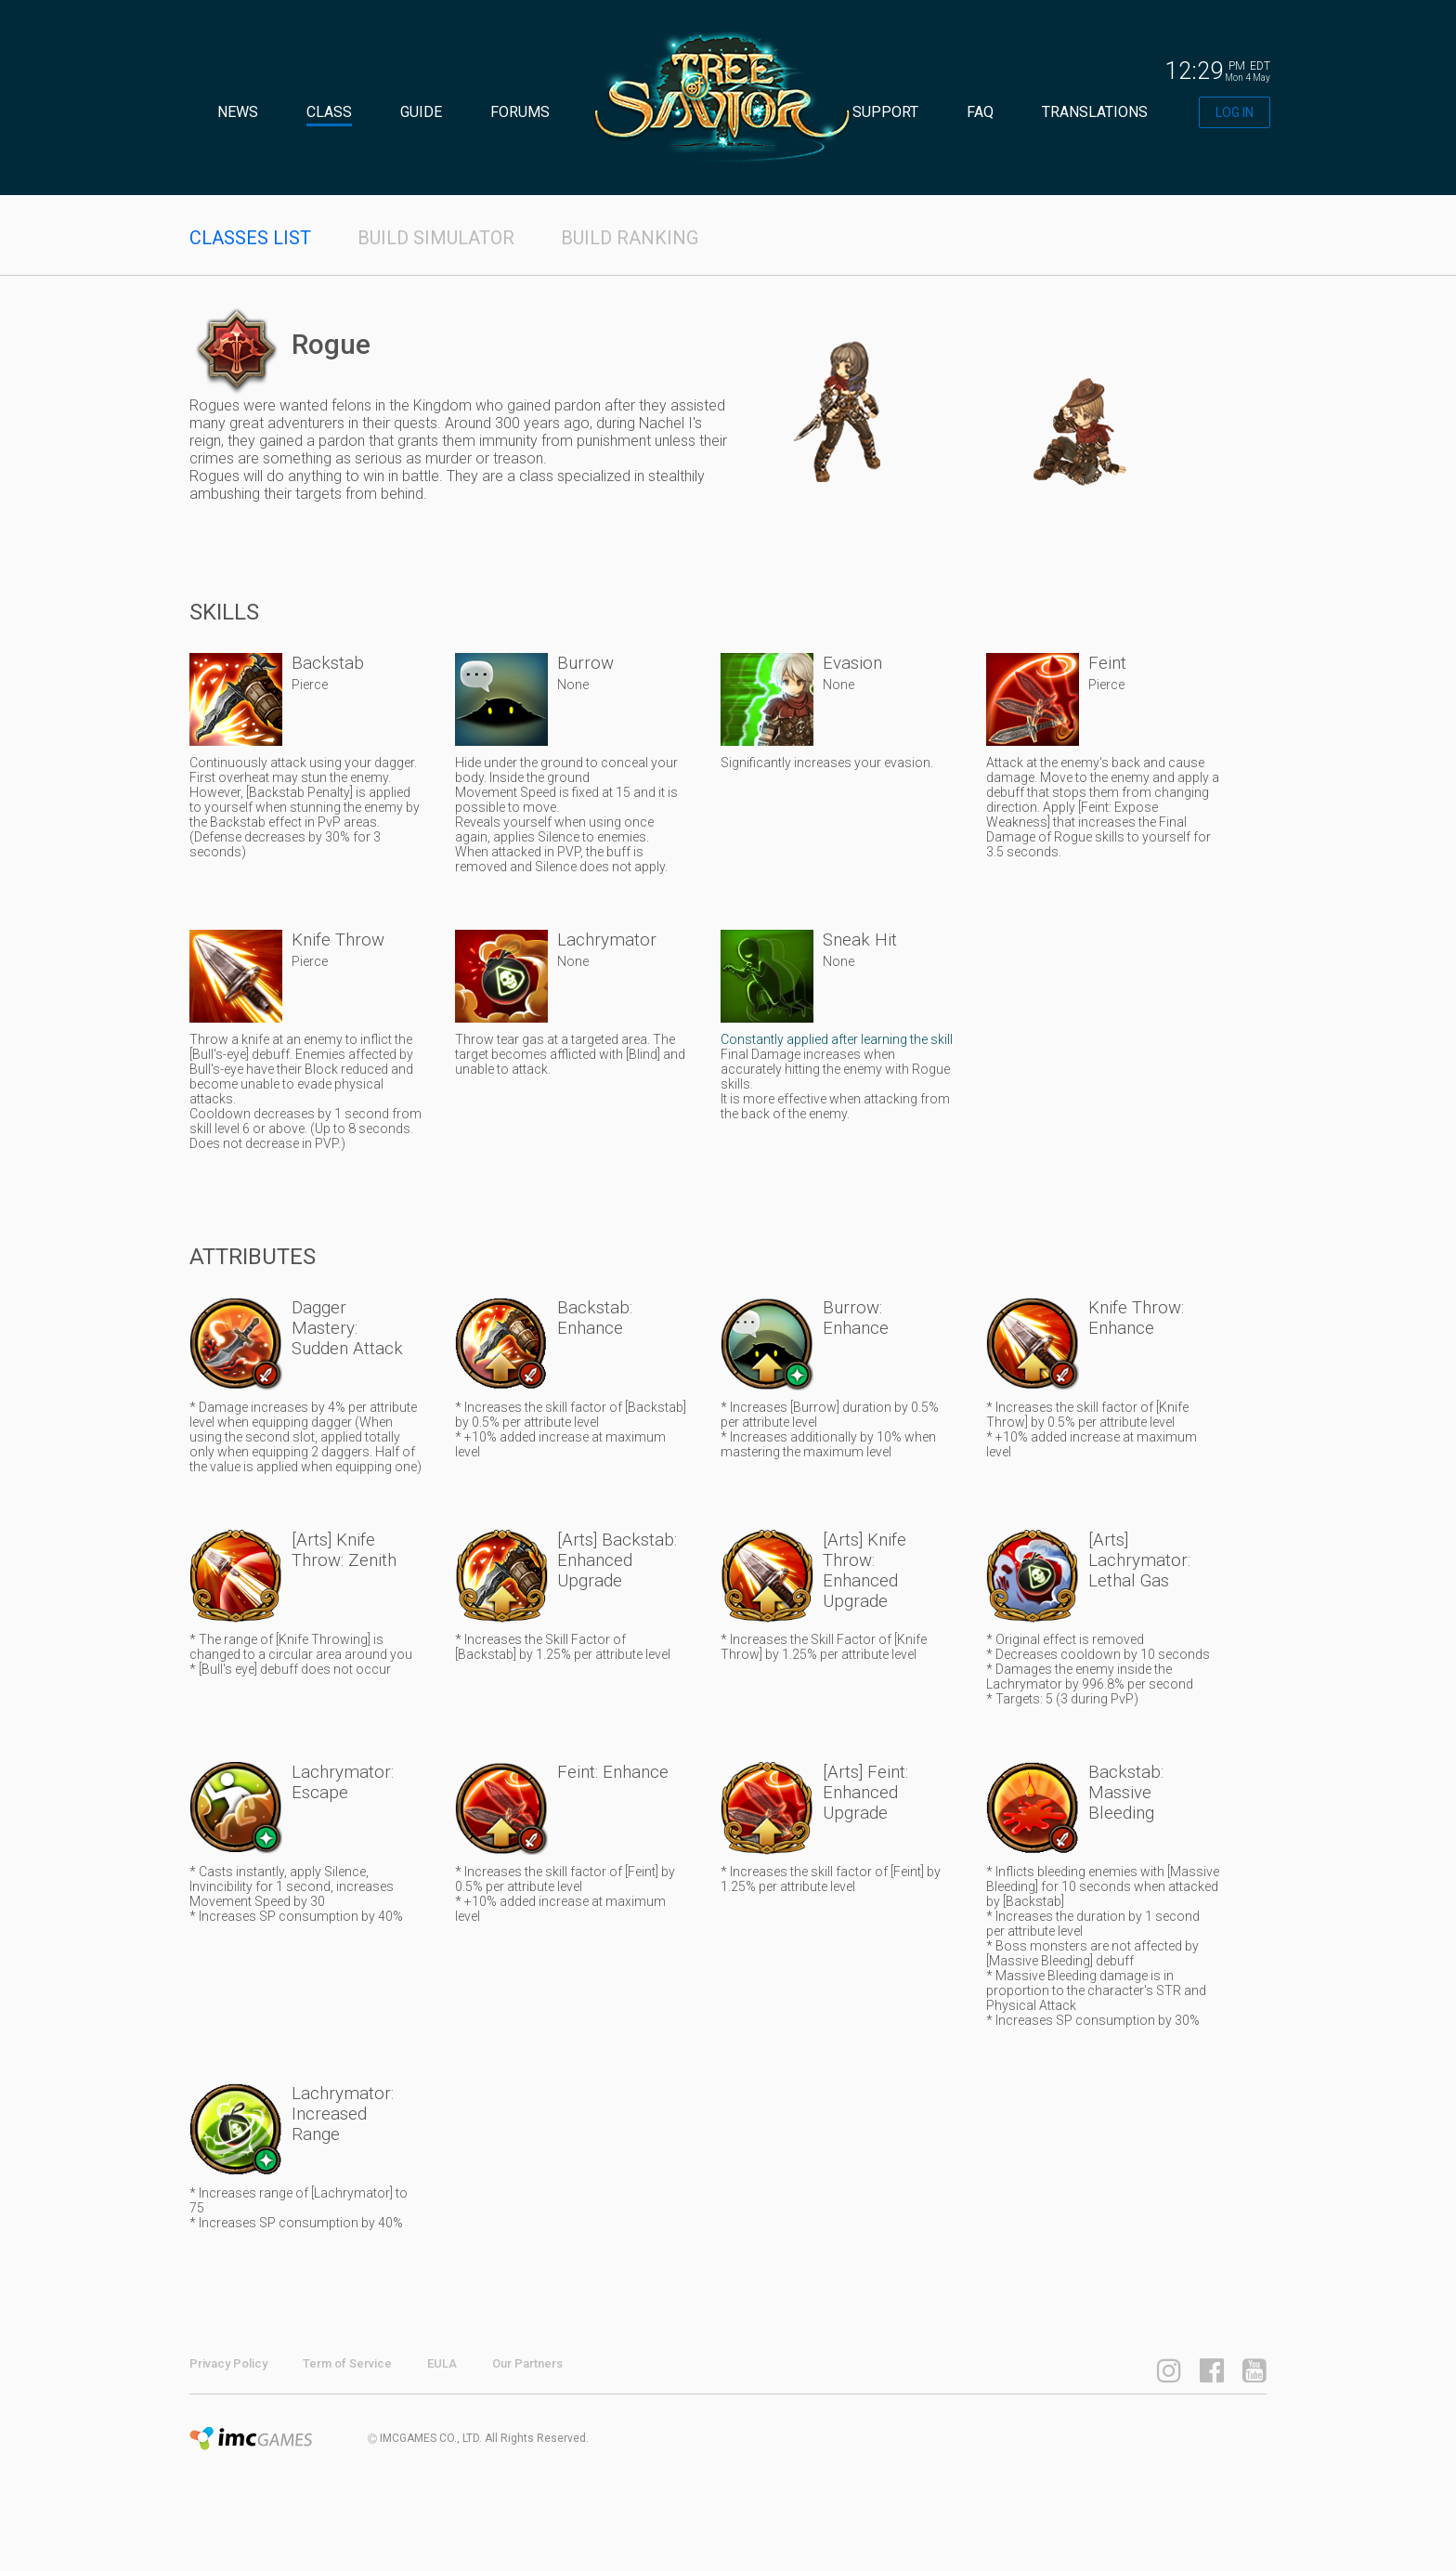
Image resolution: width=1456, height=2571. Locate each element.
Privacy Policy (228, 2363)
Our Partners (527, 2363)
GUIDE (421, 112)
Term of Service (347, 2363)
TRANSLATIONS (1095, 112)
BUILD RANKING (629, 238)
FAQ (980, 112)
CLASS (329, 112)
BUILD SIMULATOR (436, 238)
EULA (442, 2363)
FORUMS (520, 112)
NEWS (237, 112)
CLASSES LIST (250, 238)
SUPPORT (885, 112)
